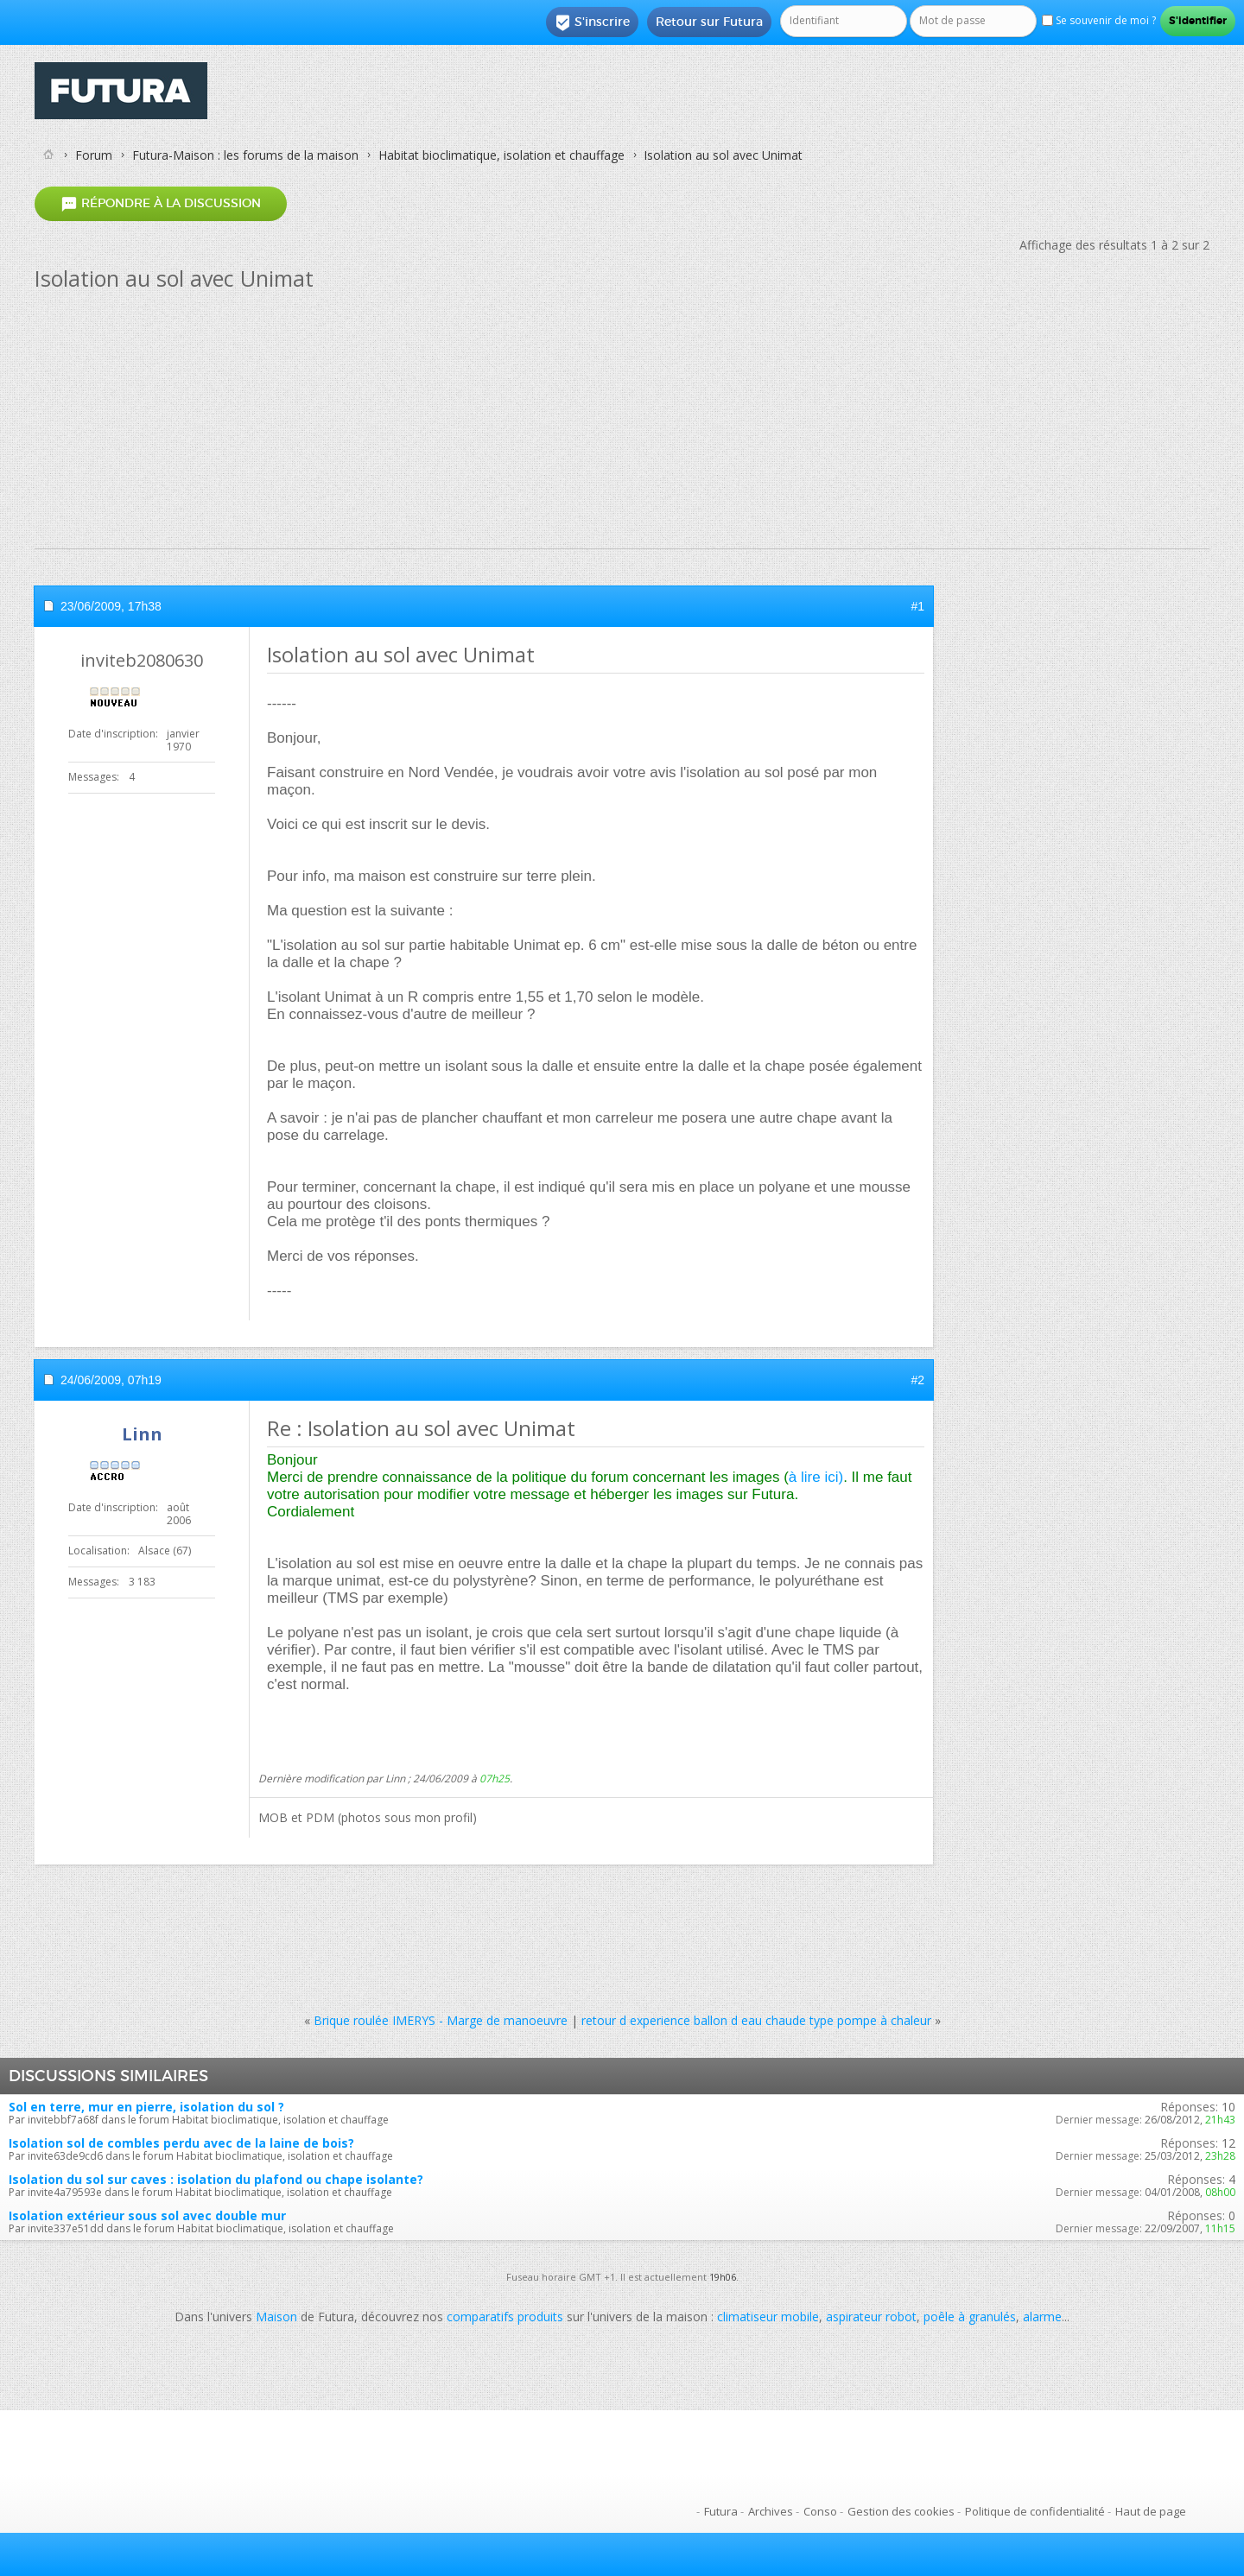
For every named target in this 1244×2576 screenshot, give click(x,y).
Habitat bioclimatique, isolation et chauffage (501, 155)
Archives (770, 2511)
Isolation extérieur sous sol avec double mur (147, 2215)
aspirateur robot (871, 2316)
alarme (1042, 2316)
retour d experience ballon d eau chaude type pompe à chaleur (756, 2020)
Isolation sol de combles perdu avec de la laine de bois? (181, 2143)
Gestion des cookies (901, 2511)
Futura (721, 2511)
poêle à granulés (969, 2316)
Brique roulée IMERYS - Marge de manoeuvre (441, 2020)
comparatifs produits (505, 2316)
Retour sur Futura (709, 21)
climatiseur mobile (768, 2316)
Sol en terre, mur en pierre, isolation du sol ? (146, 2106)
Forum (93, 155)
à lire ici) (816, 1477)
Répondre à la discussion (160, 203)
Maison (276, 2316)
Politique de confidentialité (1035, 2511)
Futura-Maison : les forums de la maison (245, 155)
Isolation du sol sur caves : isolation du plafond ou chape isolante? (216, 2179)
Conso (820, 2511)
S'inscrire (592, 22)
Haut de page (1150, 2511)
